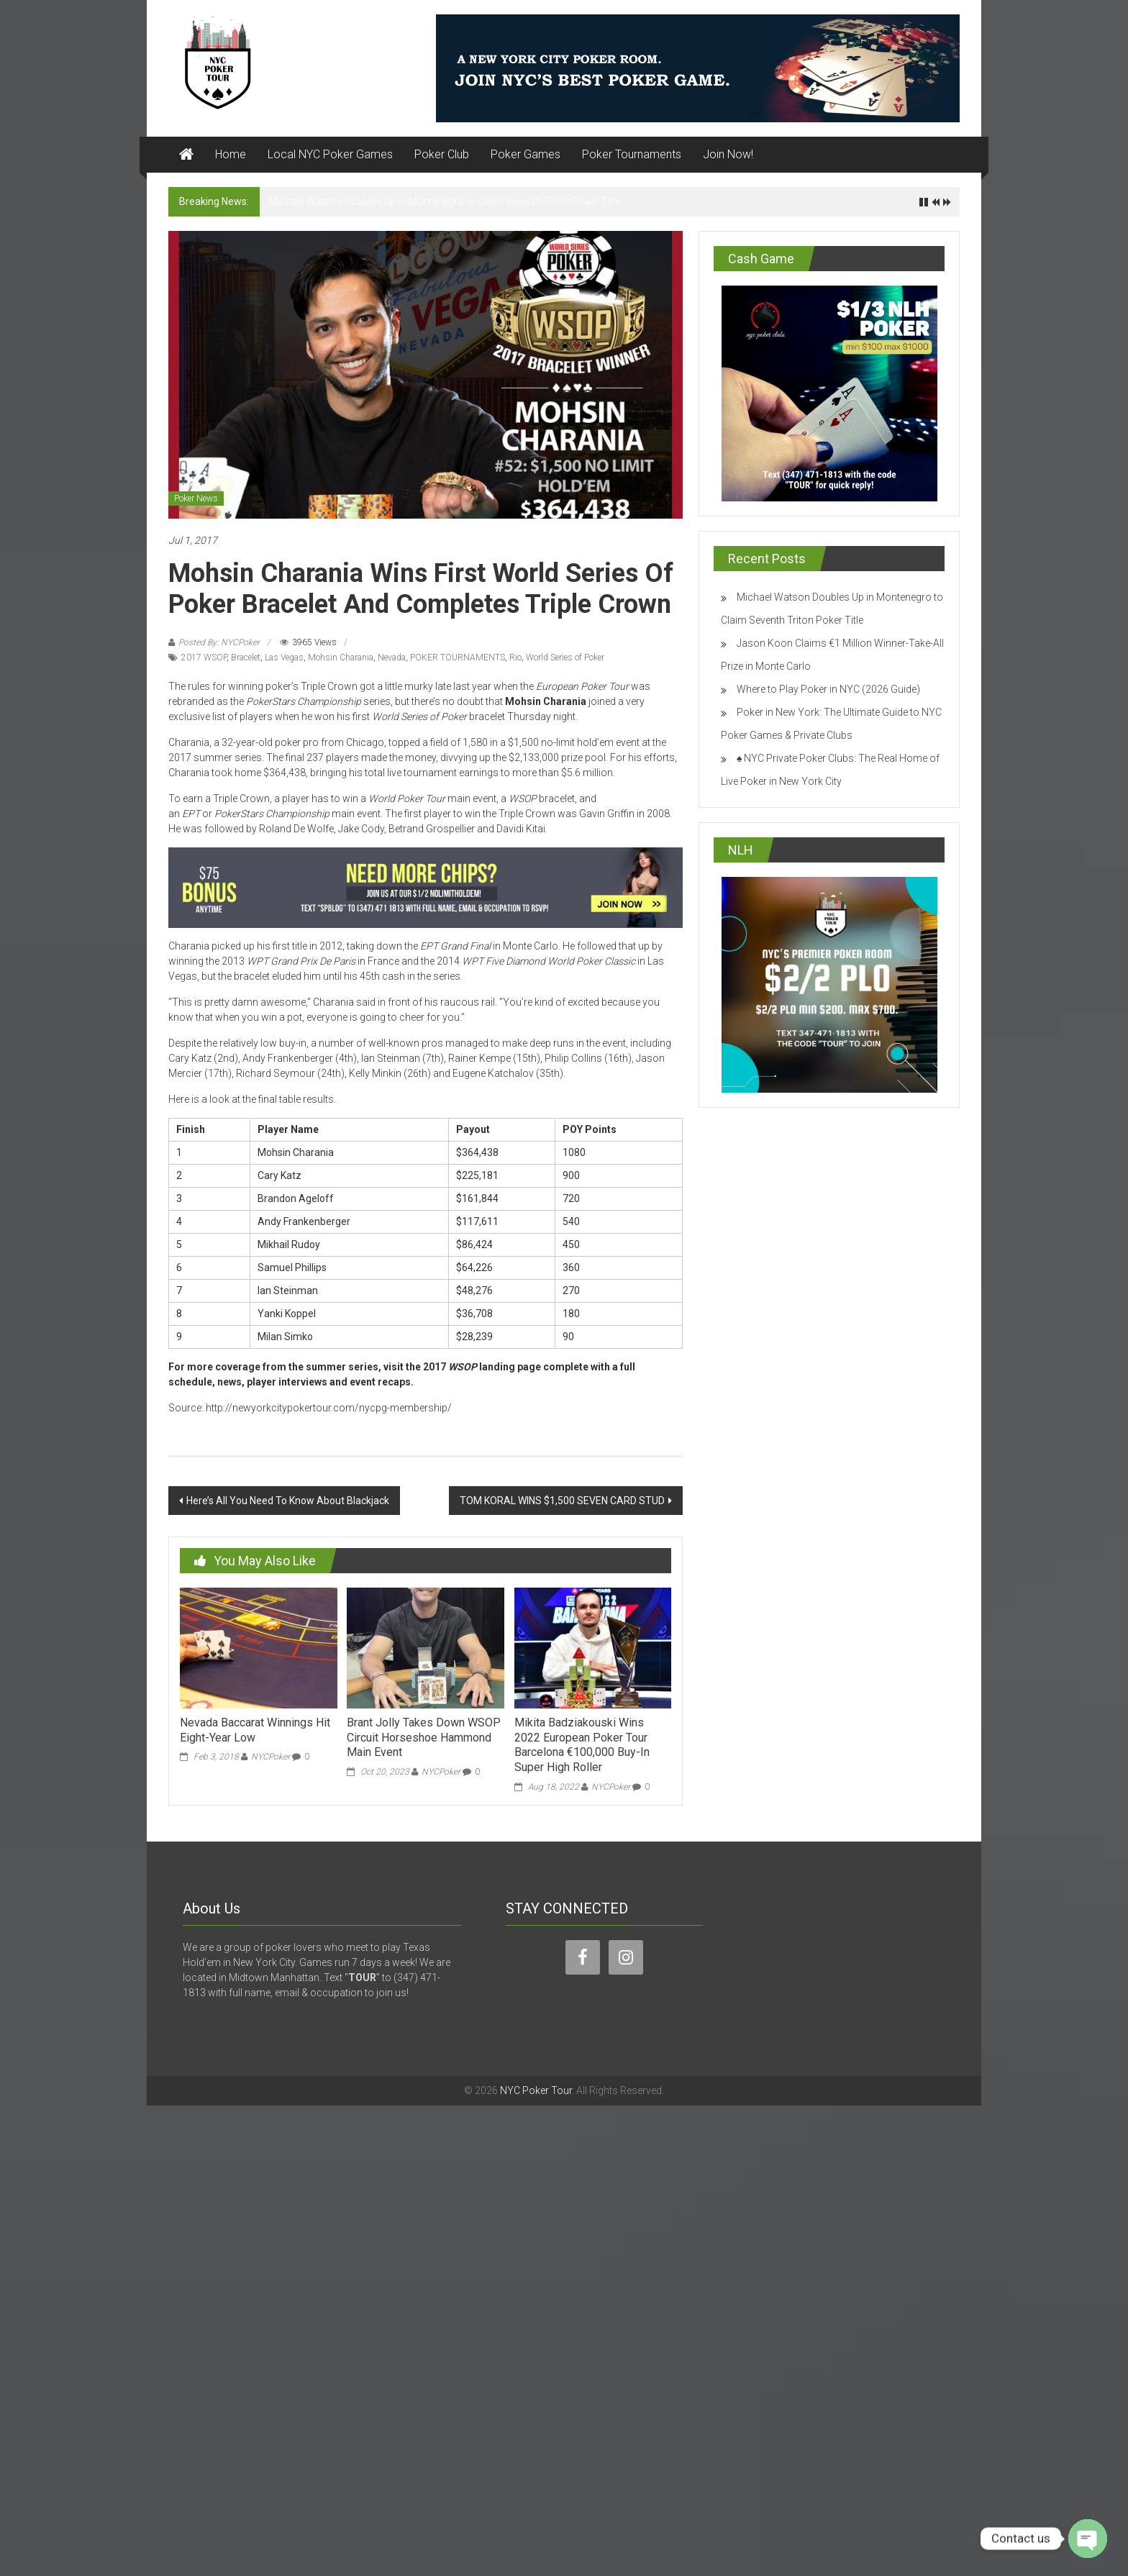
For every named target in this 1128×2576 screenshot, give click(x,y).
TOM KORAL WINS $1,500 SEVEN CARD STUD (562, 1500)
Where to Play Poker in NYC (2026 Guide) (828, 689)
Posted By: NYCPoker (219, 642)
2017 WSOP (204, 657)
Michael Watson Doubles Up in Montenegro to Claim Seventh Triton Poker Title (444, 201)
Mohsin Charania (340, 657)
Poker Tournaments (631, 154)
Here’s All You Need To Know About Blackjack (287, 1500)
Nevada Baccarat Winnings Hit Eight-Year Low (255, 1730)
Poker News (196, 498)
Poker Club (441, 154)
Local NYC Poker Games (330, 154)
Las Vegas (284, 657)
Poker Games (525, 154)
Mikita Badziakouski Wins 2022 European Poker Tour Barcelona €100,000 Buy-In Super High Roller (582, 1745)
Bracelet (245, 657)
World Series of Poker (565, 657)
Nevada (392, 657)
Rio (515, 657)
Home (230, 154)
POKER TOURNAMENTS (457, 657)
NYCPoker (270, 1757)
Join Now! (728, 154)
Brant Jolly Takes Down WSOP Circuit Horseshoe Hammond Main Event (424, 1738)
